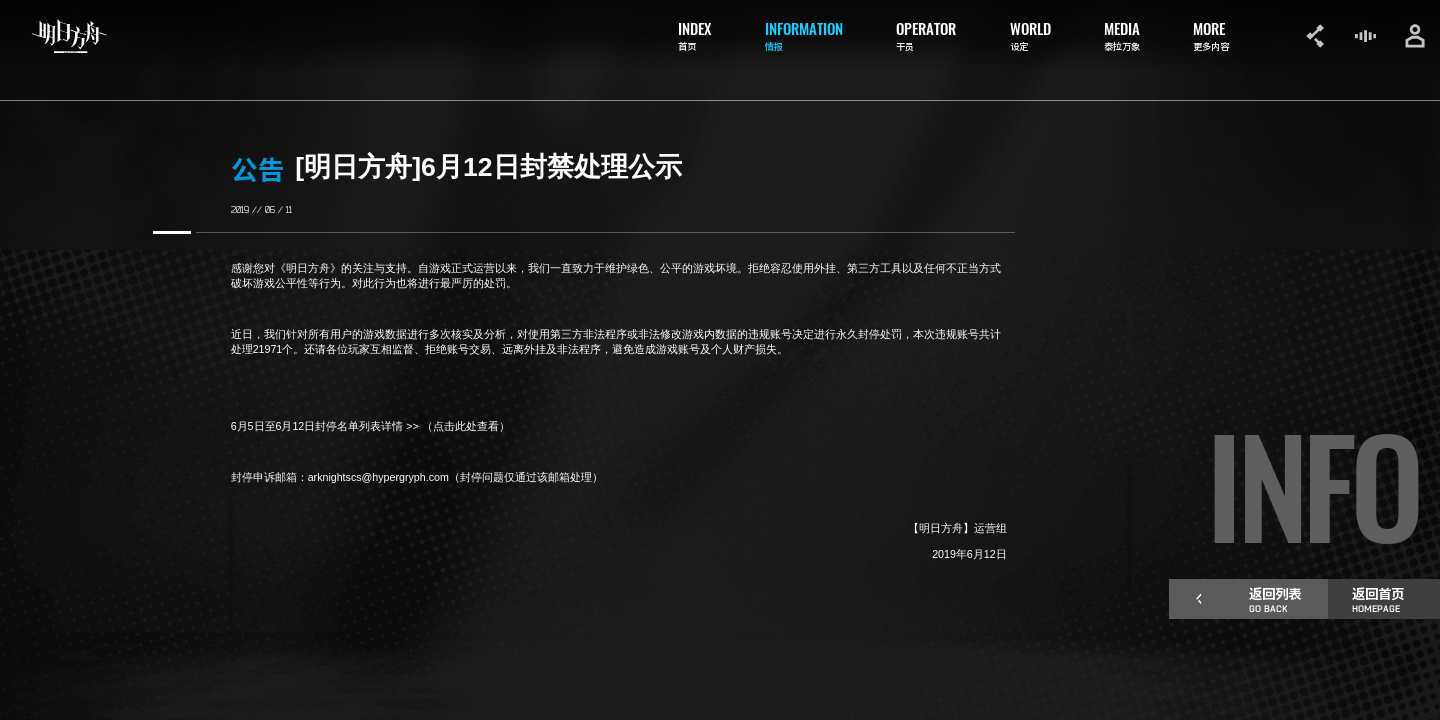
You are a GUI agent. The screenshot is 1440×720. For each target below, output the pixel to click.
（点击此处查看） (467, 426)
